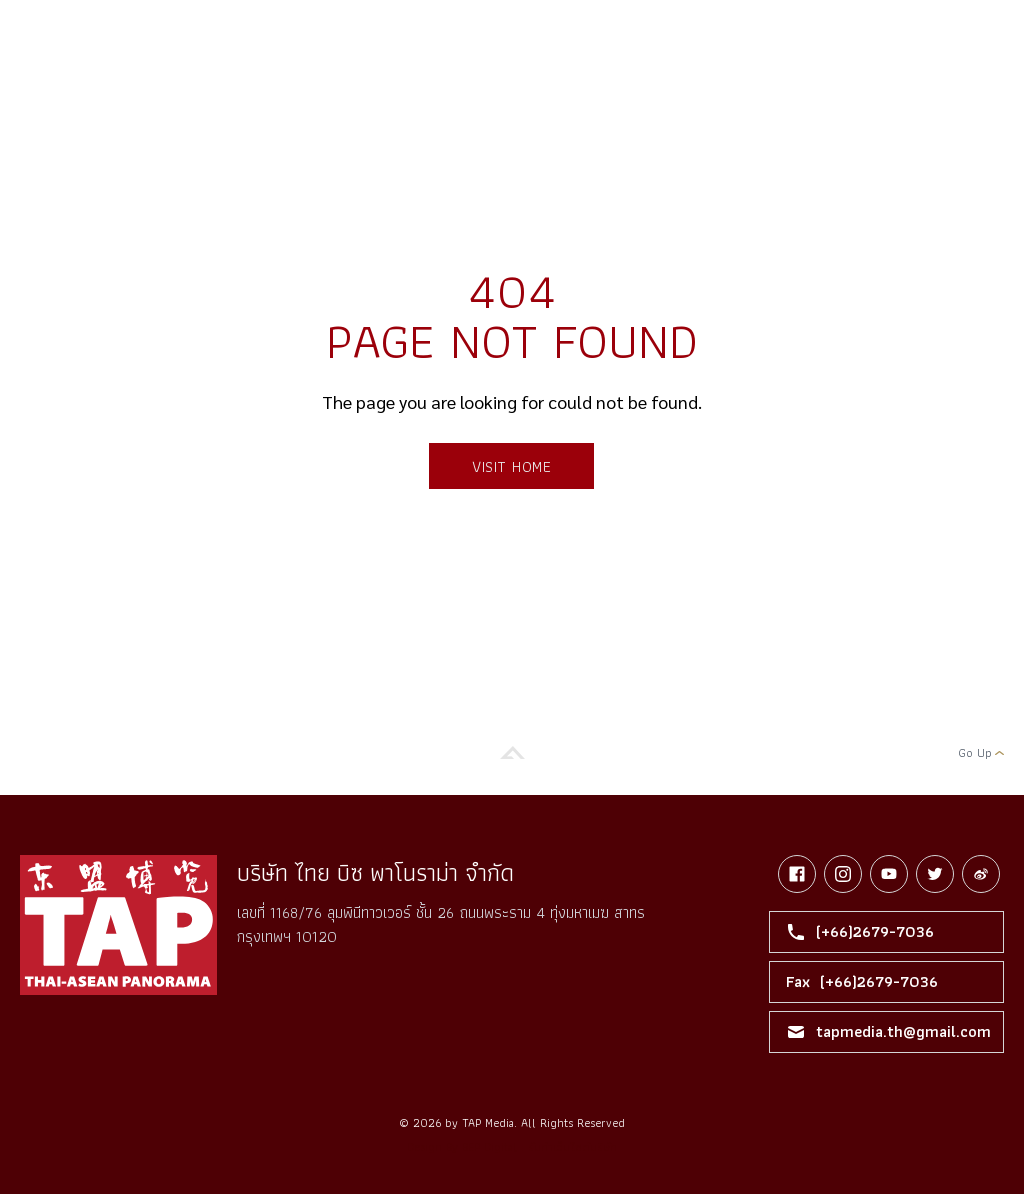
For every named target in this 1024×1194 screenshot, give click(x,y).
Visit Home (511, 466)
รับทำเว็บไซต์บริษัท (572, 1146)
